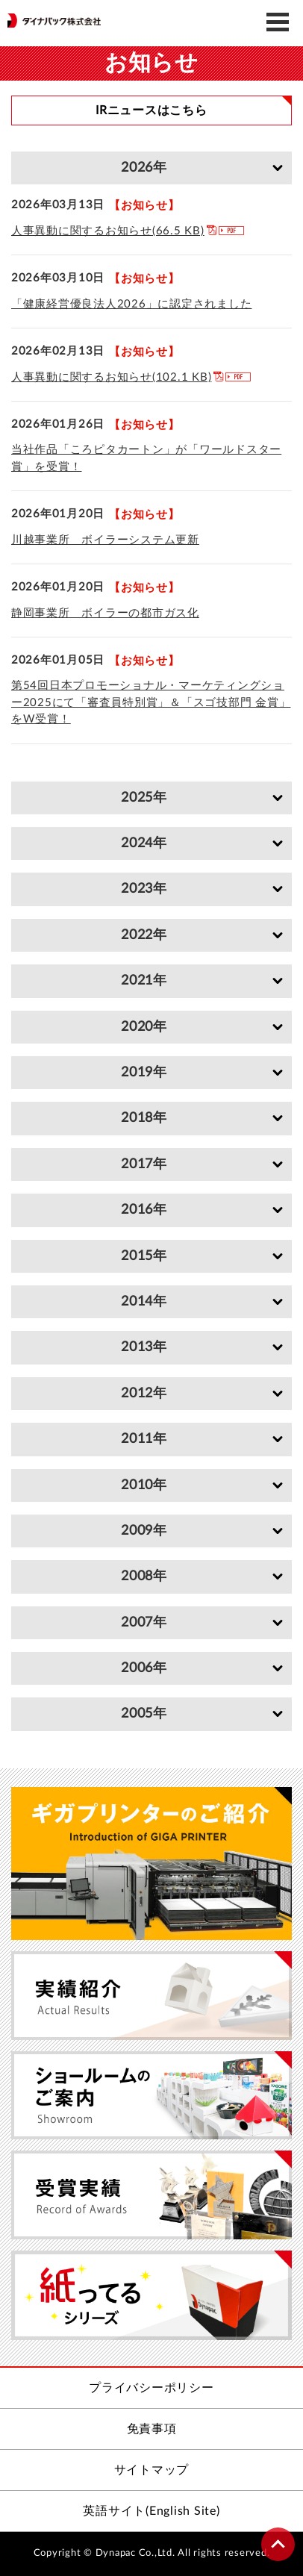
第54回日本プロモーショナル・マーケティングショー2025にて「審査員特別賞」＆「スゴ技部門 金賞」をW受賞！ (150, 702)
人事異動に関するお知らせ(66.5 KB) (107, 231)
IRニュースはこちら (151, 110)
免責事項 (152, 2429)
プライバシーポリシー (151, 2388)
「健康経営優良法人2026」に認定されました (131, 304)
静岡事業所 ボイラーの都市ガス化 (105, 613)
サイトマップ (152, 2470)
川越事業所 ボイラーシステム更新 (105, 540)
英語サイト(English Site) (151, 2511)
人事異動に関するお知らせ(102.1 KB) (111, 377)
